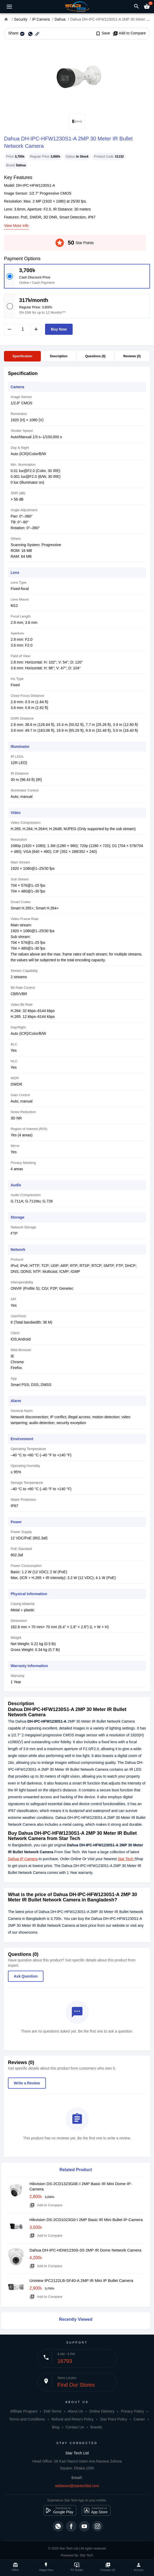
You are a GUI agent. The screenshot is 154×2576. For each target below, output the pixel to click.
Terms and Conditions (27, 2419)
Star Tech (126, 1859)
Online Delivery (102, 2411)
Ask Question (26, 1976)
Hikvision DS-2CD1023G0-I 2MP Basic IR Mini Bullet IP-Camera (86, 2219)
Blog (55, 2427)
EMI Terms (52, 2411)
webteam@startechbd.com (77, 2486)
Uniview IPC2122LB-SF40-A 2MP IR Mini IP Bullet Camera (81, 2280)
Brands (96, 2427)
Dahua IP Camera (23, 1859)
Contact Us (75, 2427)
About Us (75, 2411)
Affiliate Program (23, 2411)
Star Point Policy (113, 2419)
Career (139, 2419)
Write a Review (27, 2083)
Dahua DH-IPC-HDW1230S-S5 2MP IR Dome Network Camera (85, 2250)
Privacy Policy (132, 2411)
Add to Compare (129, 33)
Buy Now (59, 329)
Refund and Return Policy (72, 2419)
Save (102, 33)
